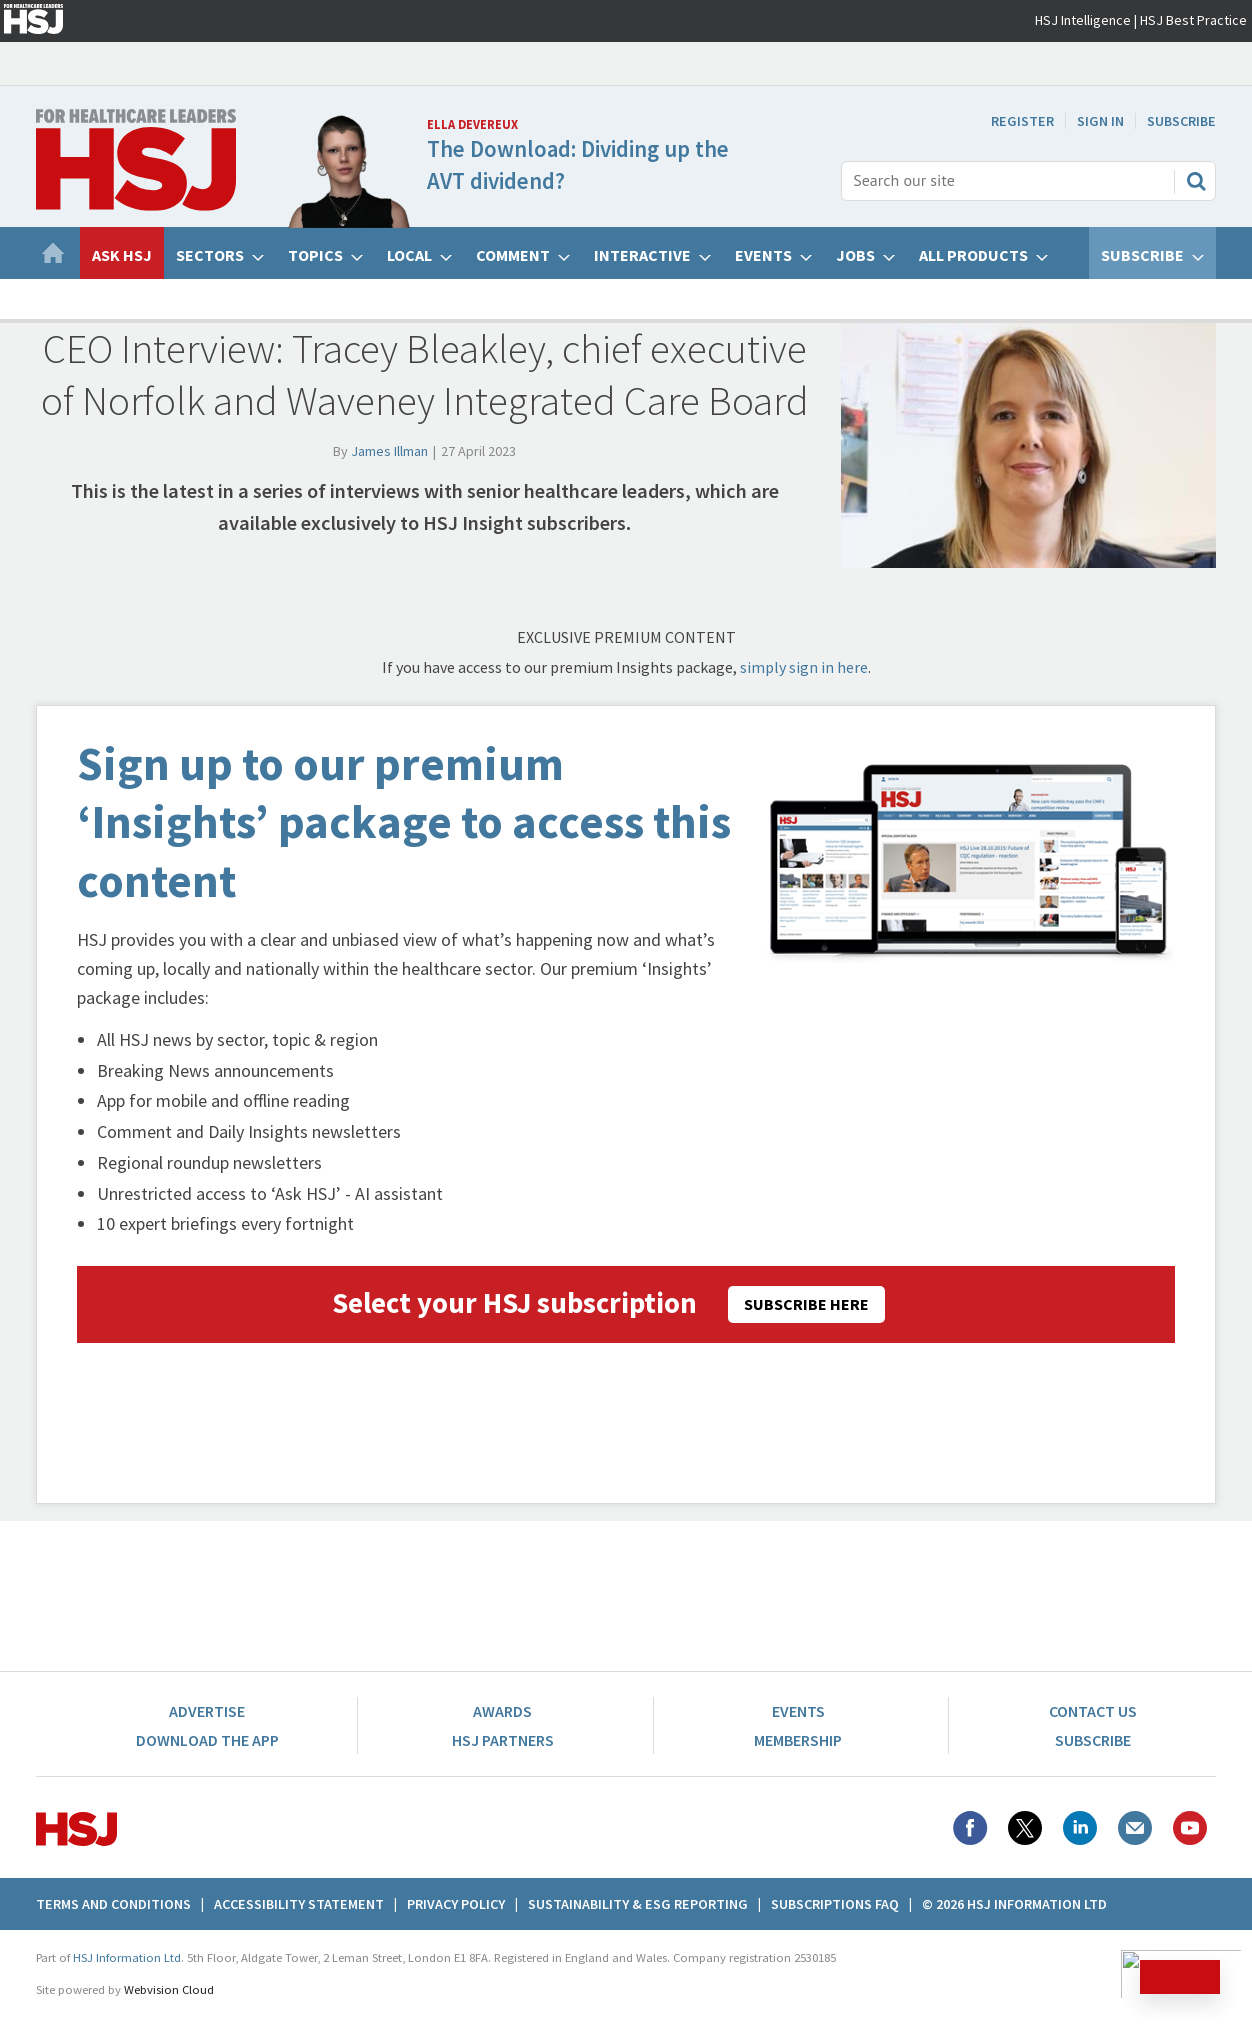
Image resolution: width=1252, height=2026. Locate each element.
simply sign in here (804, 667)
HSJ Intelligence (1083, 20)
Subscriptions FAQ (835, 1904)
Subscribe (1181, 121)
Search (1196, 181)
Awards (502, 1711)
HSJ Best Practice (1193, 20)
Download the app (207, 1740)
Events (798, 1711)
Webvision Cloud (169, 1989)
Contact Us (1093, 1711)
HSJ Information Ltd (127, 1957)
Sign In (1100, 121)
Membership (798, 1740)
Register (1022, 121)
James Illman (389, 451)
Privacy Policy (456, 1904)
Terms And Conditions (113, 1904)
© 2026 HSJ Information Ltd (1014, 1904)
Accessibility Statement (299, 1904)
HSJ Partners (503, 1740)
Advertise (207, 1711)
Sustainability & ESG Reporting (638, 1904)
